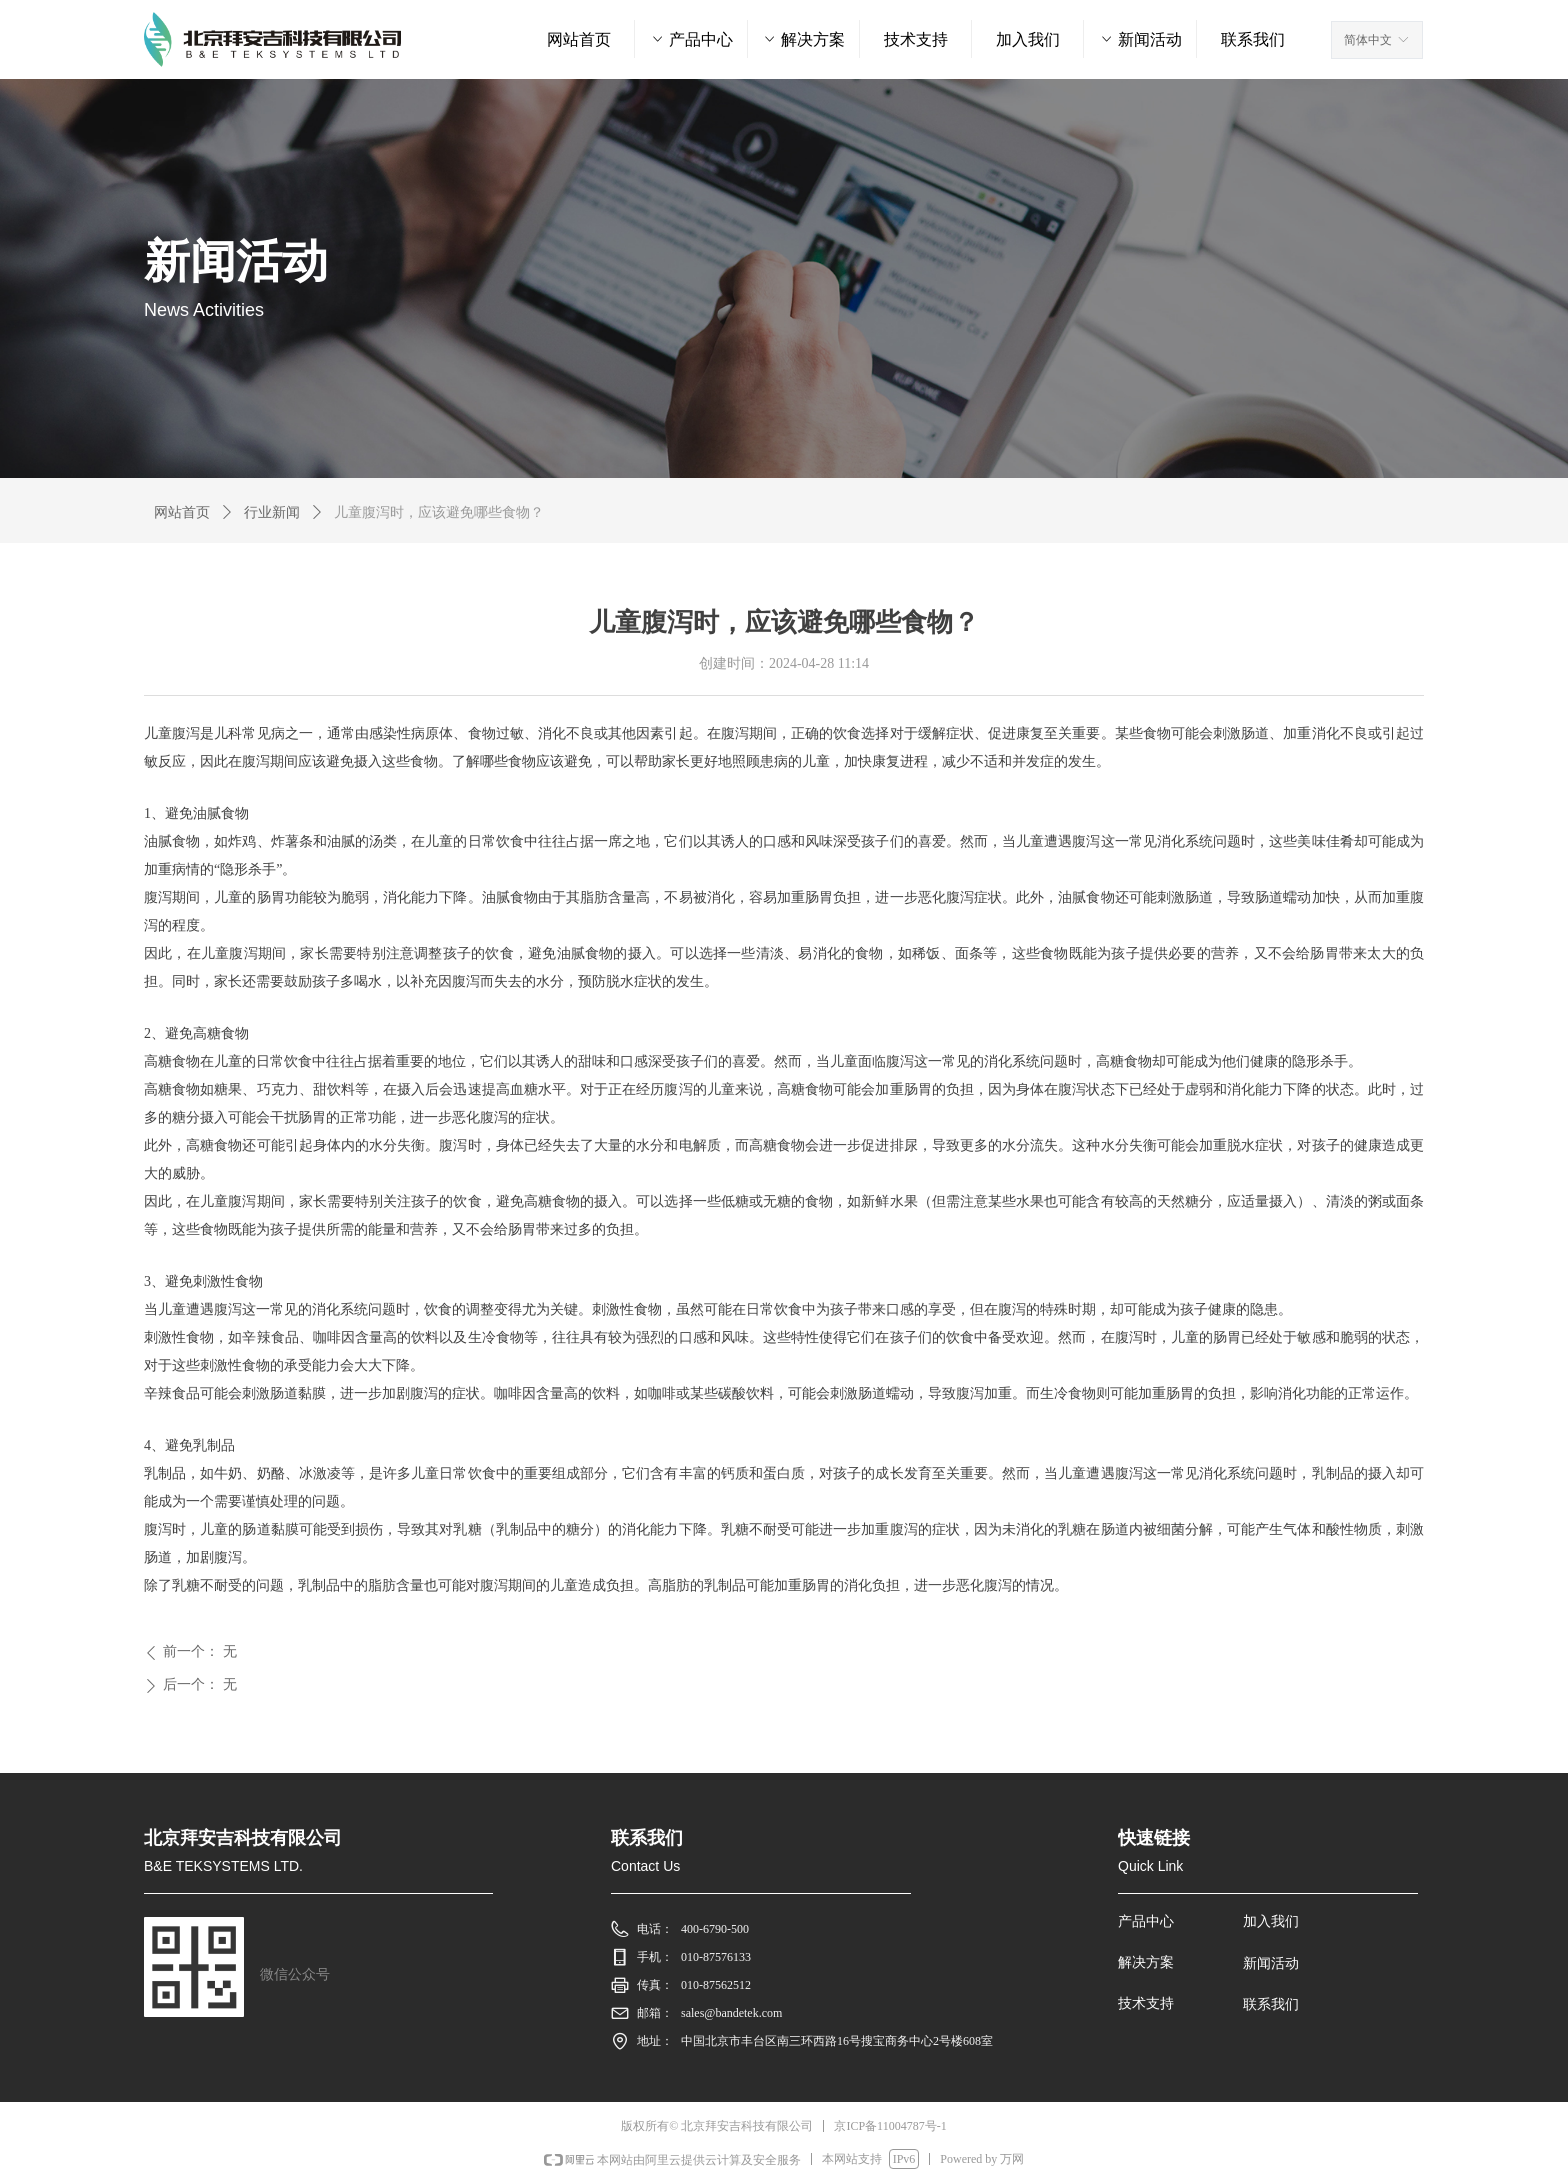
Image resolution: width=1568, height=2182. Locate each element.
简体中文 (1368, 40)
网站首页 (182, 512)
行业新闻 (272, 512)
